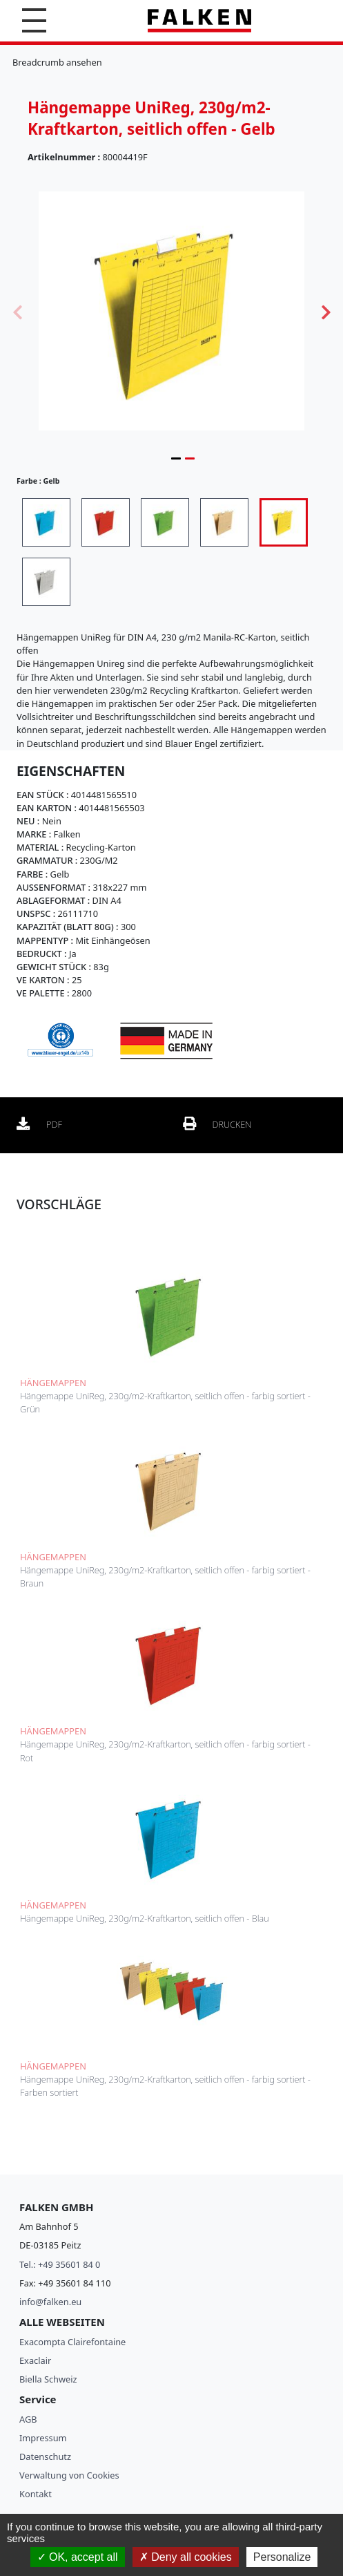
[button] (34, 20)
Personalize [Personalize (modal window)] (282, 2557)
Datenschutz (45, 2456)
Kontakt (35, 2494)
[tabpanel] (171, 310)
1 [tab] (176, 458)
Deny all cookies (185, 2557)
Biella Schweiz (48, 2379)
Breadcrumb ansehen (57, 62)
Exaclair (35, 2360)
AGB (28, 2419)
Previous (17, 311)
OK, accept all (77, 2557)
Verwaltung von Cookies (69, 2475)
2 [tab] (190, 458)
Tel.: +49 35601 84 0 (59, 2264)
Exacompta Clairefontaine (72, 2342)
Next (326, 311)
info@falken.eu (50, 2301)
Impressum (43, 2438)
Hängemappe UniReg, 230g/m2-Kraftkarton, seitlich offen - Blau (144, 1918)
